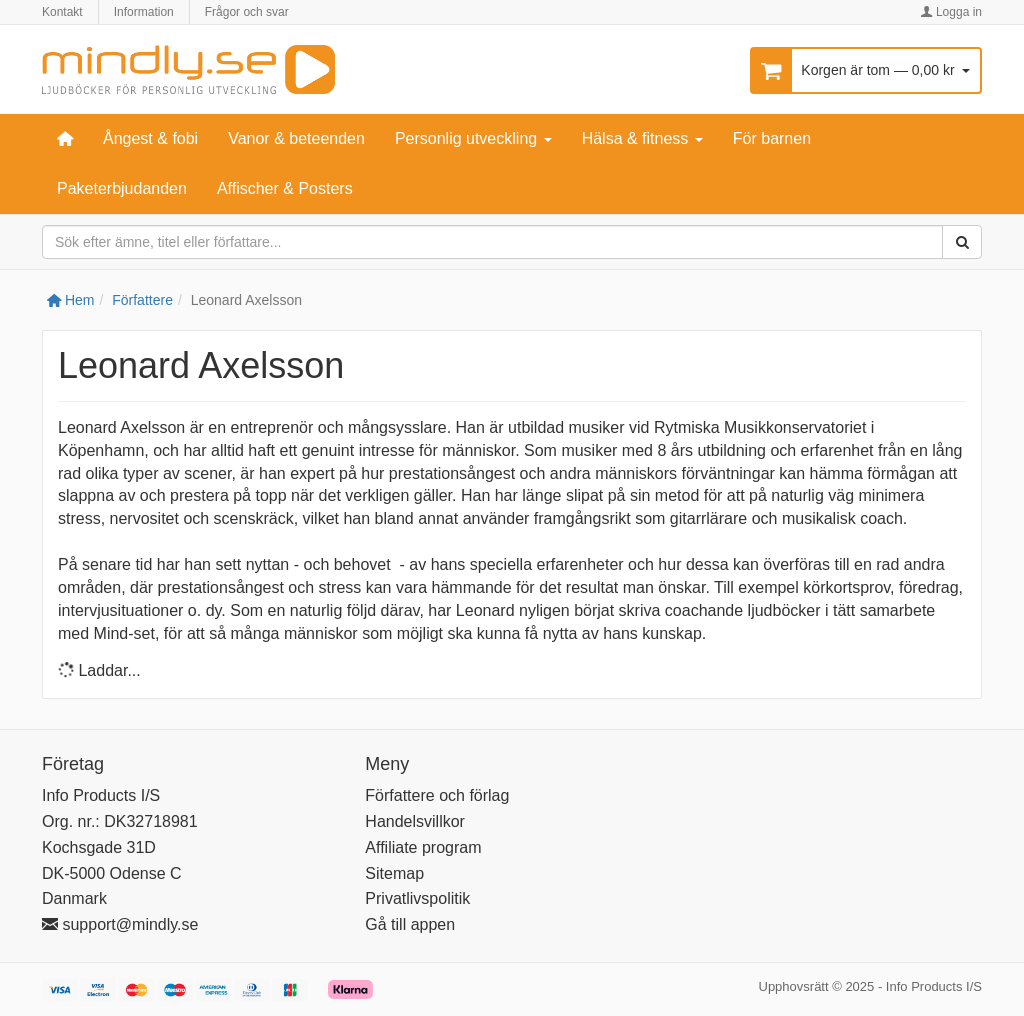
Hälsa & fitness (642, 138)
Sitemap (394, 873)
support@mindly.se (120, 924)
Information (144, 12)
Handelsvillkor (415, 821)
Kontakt (62, 12)
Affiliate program (423, 847)
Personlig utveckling (473, 138)
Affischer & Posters (285, 188)
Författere (142, 300)
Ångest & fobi (150, 138)
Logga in (951, 12)
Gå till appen (410, 924)
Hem (70, 300)
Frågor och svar (247, 12)
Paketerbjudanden (122, 188)
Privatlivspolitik (417, 898)
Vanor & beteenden (296, 138)
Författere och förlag (437, 795)
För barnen (772, 138)
